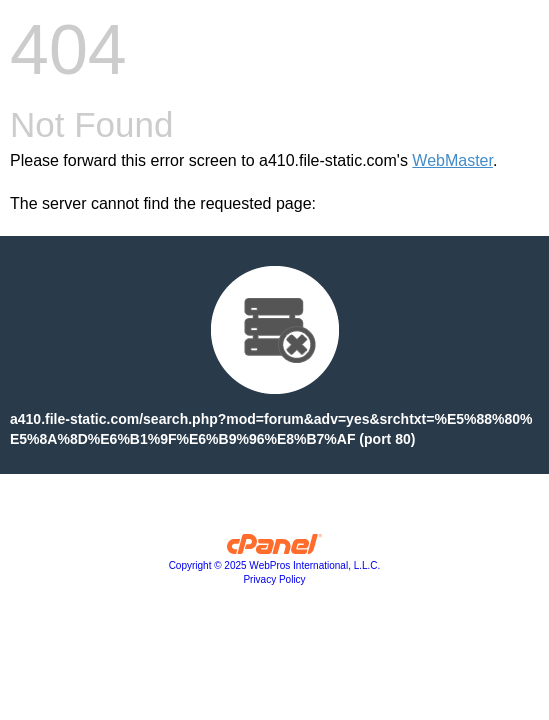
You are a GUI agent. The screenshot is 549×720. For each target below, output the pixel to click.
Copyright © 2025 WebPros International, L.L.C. (275, 565)
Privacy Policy (274, 579)
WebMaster (452, 160)
